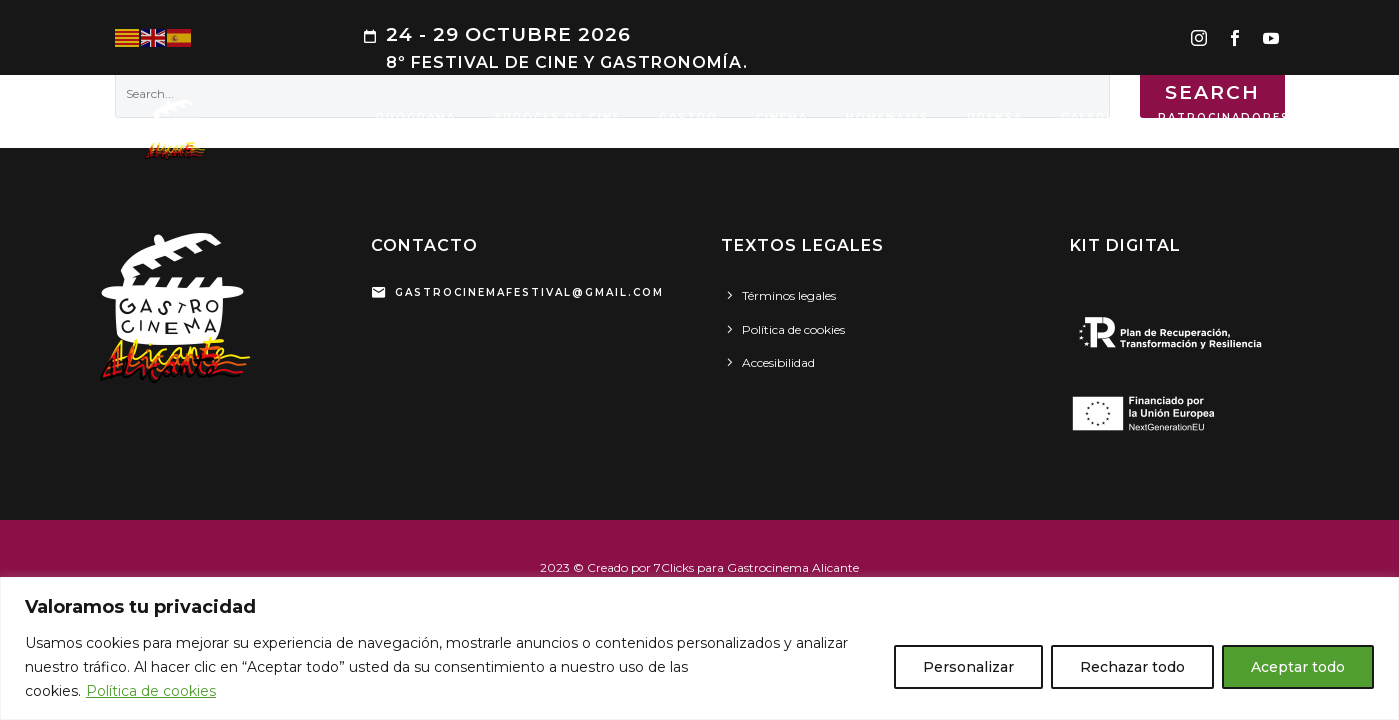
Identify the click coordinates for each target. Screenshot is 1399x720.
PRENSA (995, 117)
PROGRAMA (416, 117)
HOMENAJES (887, 117)
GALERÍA (1090, 117)
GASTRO (688, 117)
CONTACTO (415, 141)
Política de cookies (151, 691)
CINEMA (782, 117)
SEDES (1350, 117)
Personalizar (968, 667)
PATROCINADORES (1224, 117)
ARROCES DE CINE (557, 117)
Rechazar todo (1132, 667)
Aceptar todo (1298, 667)
